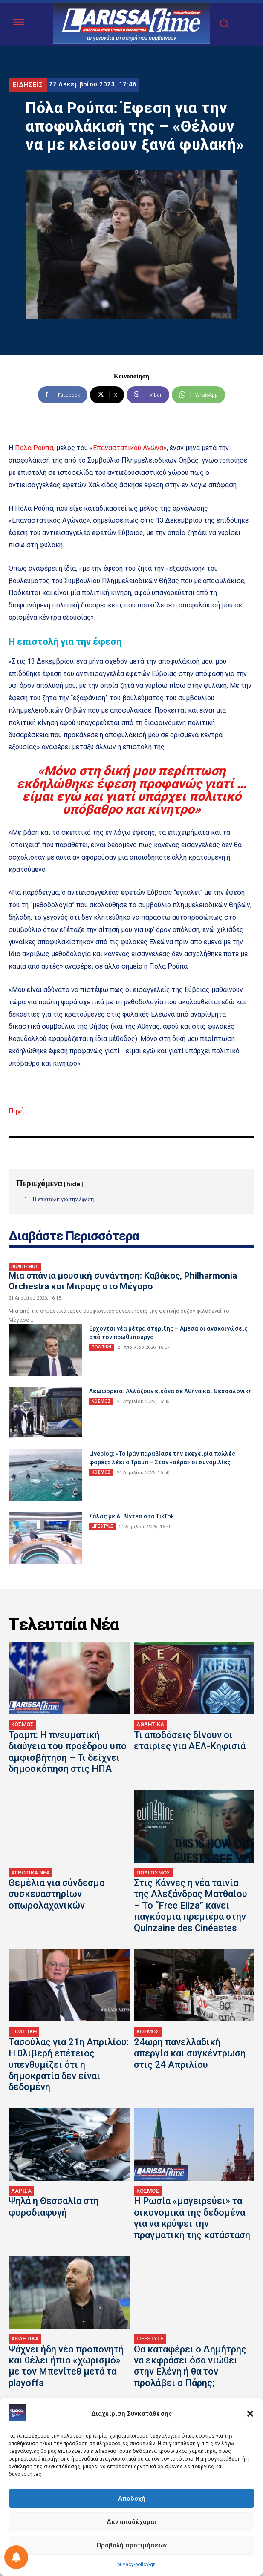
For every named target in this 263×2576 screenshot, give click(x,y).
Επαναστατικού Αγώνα (128, 448)
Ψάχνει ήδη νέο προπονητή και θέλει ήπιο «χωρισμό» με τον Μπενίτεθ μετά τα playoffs (66, 2366)
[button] (250, 2413)
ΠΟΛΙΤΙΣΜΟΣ (24, 1266)
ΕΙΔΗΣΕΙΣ (28, 85)
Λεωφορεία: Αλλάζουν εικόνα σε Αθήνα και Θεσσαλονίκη (170, 1391)
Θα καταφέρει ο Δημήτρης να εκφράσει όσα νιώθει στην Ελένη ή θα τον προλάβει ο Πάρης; (190, 2366)
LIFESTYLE (102, 1526)
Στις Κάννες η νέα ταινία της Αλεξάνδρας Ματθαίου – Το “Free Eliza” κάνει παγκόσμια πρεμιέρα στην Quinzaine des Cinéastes (190, 1905)
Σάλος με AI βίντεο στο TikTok (131, 1516)
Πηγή (16, 1111)
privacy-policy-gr (136, 2564)
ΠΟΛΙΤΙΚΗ (101, 1347)
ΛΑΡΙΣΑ (21, 2191)
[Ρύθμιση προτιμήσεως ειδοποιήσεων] (16, 2557)
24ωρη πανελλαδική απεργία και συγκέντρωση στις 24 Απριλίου (190, 2053)
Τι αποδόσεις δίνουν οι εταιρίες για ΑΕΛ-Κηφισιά (190, 1740)
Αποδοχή (131, 2498)
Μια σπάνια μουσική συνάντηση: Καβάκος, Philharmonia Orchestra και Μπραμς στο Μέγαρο (123, 1281)
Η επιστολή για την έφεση (63, 1199)
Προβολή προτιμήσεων (132, 2545)
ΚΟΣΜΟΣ (101, 1401)
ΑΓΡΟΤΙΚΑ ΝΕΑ (30, 1872)
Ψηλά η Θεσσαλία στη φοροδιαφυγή (54, 2206)
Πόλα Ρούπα (34, 448)
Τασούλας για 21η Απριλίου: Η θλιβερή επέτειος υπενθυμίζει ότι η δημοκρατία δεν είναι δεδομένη (69, 2065)
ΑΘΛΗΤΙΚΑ (150, 1724)
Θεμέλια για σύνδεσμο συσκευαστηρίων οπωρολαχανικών (57, 1894)
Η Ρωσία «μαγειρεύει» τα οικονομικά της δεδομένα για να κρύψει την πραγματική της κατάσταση (192, 2218)
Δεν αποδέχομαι (131, 2522)
